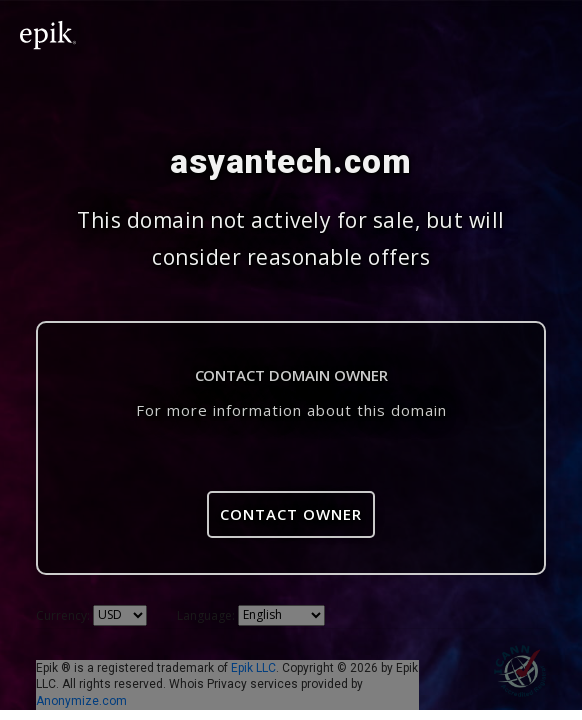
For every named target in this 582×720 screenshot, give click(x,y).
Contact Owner (291, 514)
